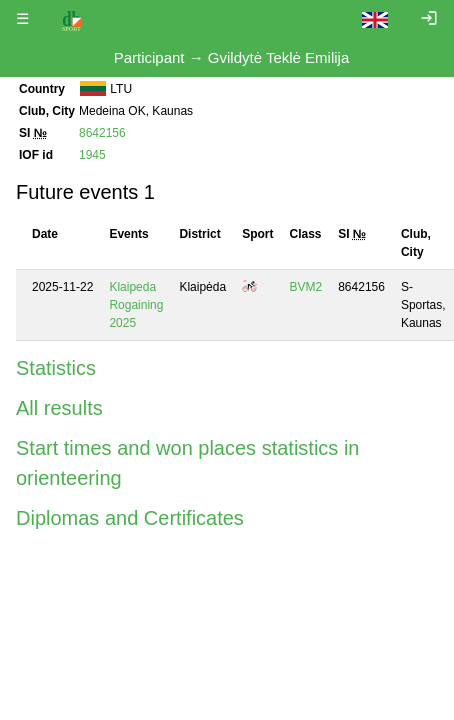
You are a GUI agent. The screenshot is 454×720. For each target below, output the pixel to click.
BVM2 (306, 287)
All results (59, 408)
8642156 (102, 133)
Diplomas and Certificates (130, 518)
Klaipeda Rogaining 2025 (136, 305)
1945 (92, 155)
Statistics (56, 368)
